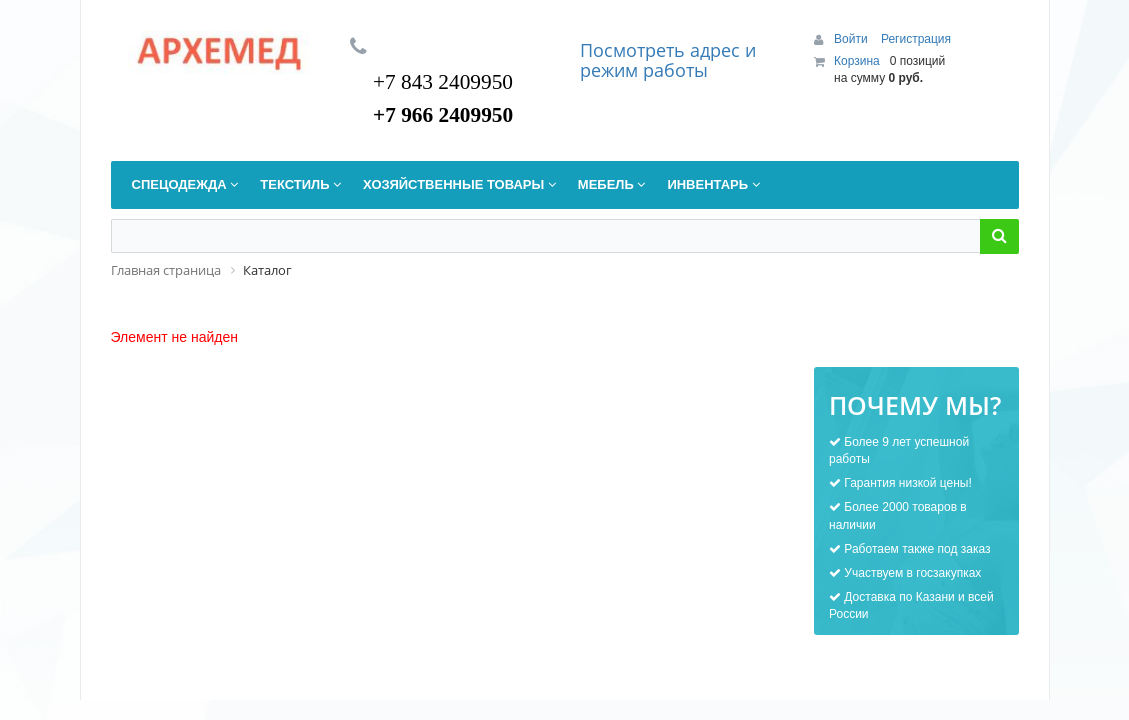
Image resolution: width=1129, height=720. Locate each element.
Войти (852, 39)
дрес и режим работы (668, 60)
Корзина (857, 61)
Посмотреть (635, 50)
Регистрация (916, 39)
